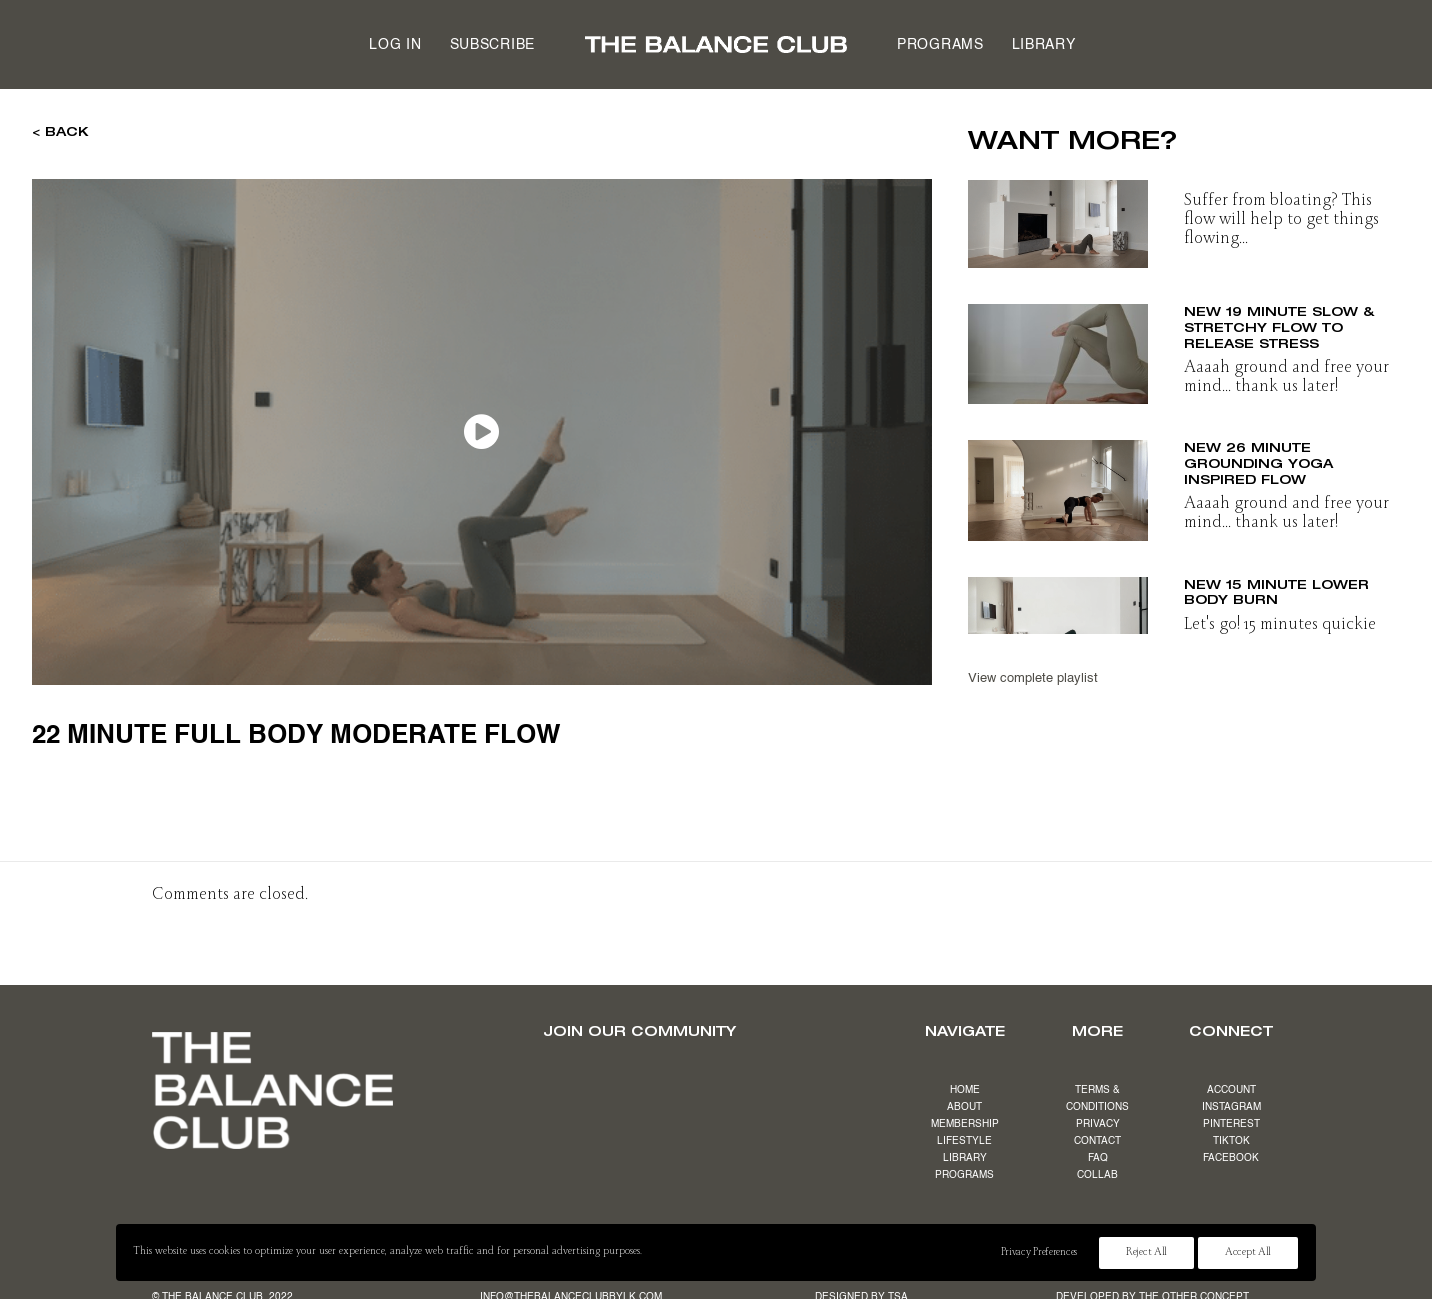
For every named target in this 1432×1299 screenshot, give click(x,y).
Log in (395, 45)
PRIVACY (1098, 1124)
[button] (1058, 218)
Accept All (1248, 1253)
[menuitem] (395, 44)
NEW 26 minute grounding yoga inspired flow (1258, 462)
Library (1044, 45)
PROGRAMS (964, 1175)
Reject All (1146, 1253)
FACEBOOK (1231, 1158)
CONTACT (1097, 1141)
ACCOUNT (1231, 1090)
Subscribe (492, 45)
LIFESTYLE (964, 1141)
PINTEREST (1231, 1124)
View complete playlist (1033, 678)
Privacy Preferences (1039, 1253)
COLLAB (1097, 1175)
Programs (940, 45)
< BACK (60, 131)
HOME (965, 1090)
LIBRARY (965, 1158)
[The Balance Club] (716, 44)
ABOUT (964, 1107)
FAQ (1098, 1158)
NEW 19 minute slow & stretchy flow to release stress (1279, 326)
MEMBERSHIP (965, 1124)
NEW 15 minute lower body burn (1276, 592)
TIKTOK (1231, 1141)
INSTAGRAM (1231, 1107)
